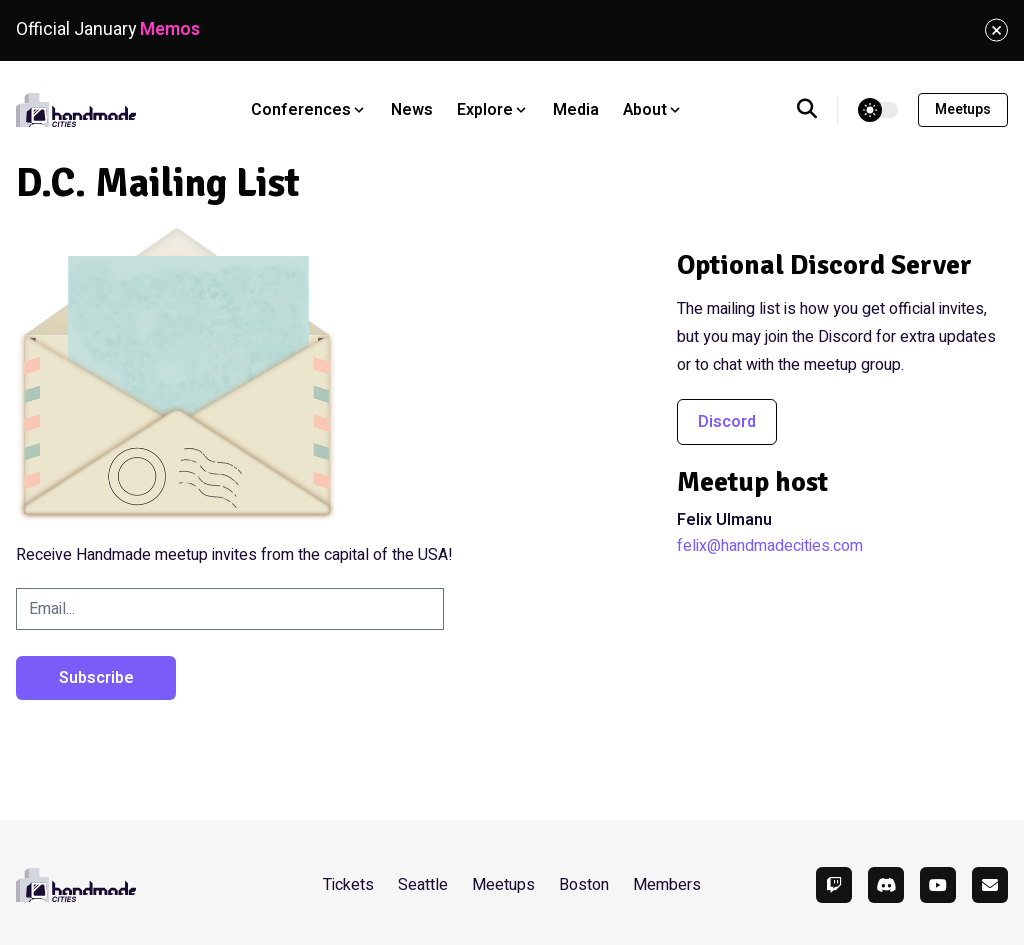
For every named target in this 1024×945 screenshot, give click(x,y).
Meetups (963, 109)
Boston (584, 885)
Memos (170, 29)
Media (576, 110)
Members (667, 885)
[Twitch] (834, 885)
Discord (727, 422)
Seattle (423, 885)
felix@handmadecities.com (770, 546)
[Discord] (886, 885)
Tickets (348, 885)
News (412, 110)
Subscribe (96, 678)
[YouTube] (938, 885)
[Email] (990, 885)
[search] (817, 110)
